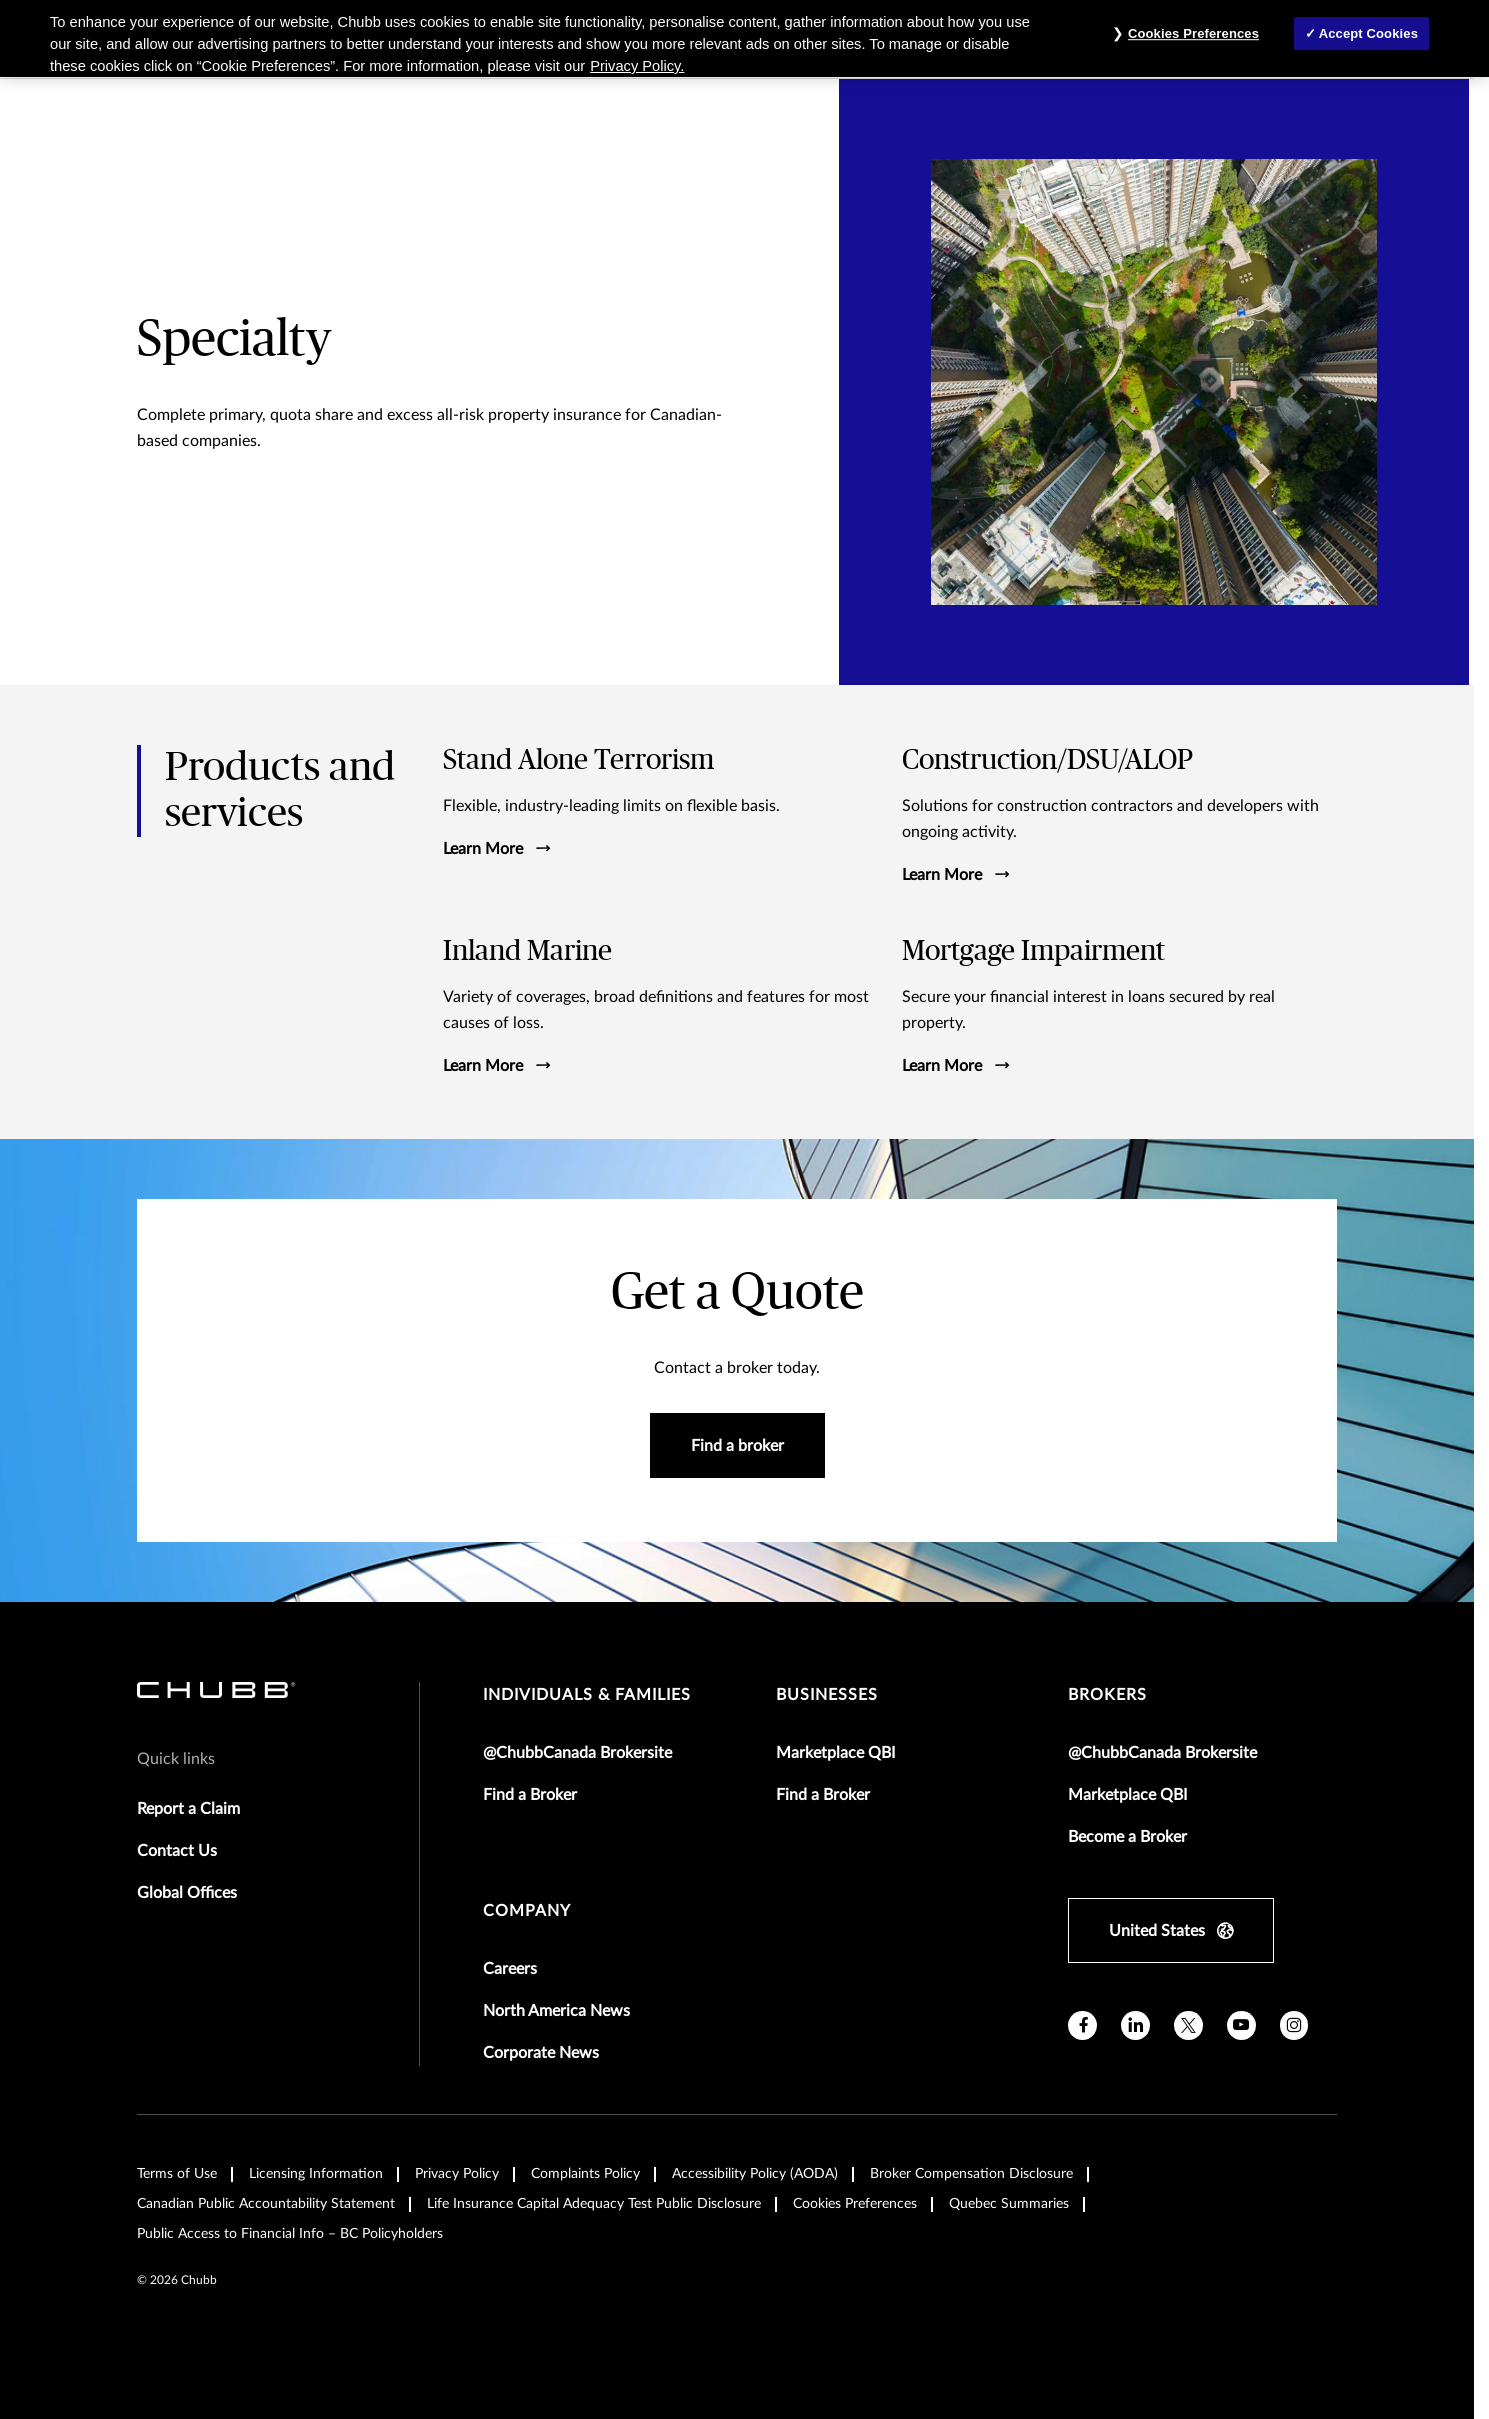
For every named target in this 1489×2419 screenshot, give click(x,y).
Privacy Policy (457, 2174)
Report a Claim (188, 1809)
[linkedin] (1135, 2025)
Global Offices (187, 1893)
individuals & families (587, 1695)
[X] (1188, 2025)
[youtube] (1241, 2025)
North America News (556, 2011)
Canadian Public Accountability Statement (266, 2204)
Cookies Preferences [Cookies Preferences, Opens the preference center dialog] (1193, 33)
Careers (510, 1969)
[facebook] (1082, 2025)
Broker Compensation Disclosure (971, 2174)
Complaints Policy (585, 2174)
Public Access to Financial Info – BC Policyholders (290, 2234)
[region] (744, 38)
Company (527, 1911)
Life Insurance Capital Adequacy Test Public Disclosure (594, 2204)
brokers (1107, 1695)
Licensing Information (316, 2174)
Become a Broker (1127, 1837)
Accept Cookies (1368, 33)
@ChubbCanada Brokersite (577, 1753)
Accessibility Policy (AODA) (755, 2174)
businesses (827, 1695)
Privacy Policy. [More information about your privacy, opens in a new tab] (637, 66)
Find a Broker (530, 1795)
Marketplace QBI (835, 1753)
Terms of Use (177, 2174)
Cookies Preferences (855, 2204)
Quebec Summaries (1009, 2204)
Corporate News (541, 2053)
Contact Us (177, 1851)
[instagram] (1294, 2025)
